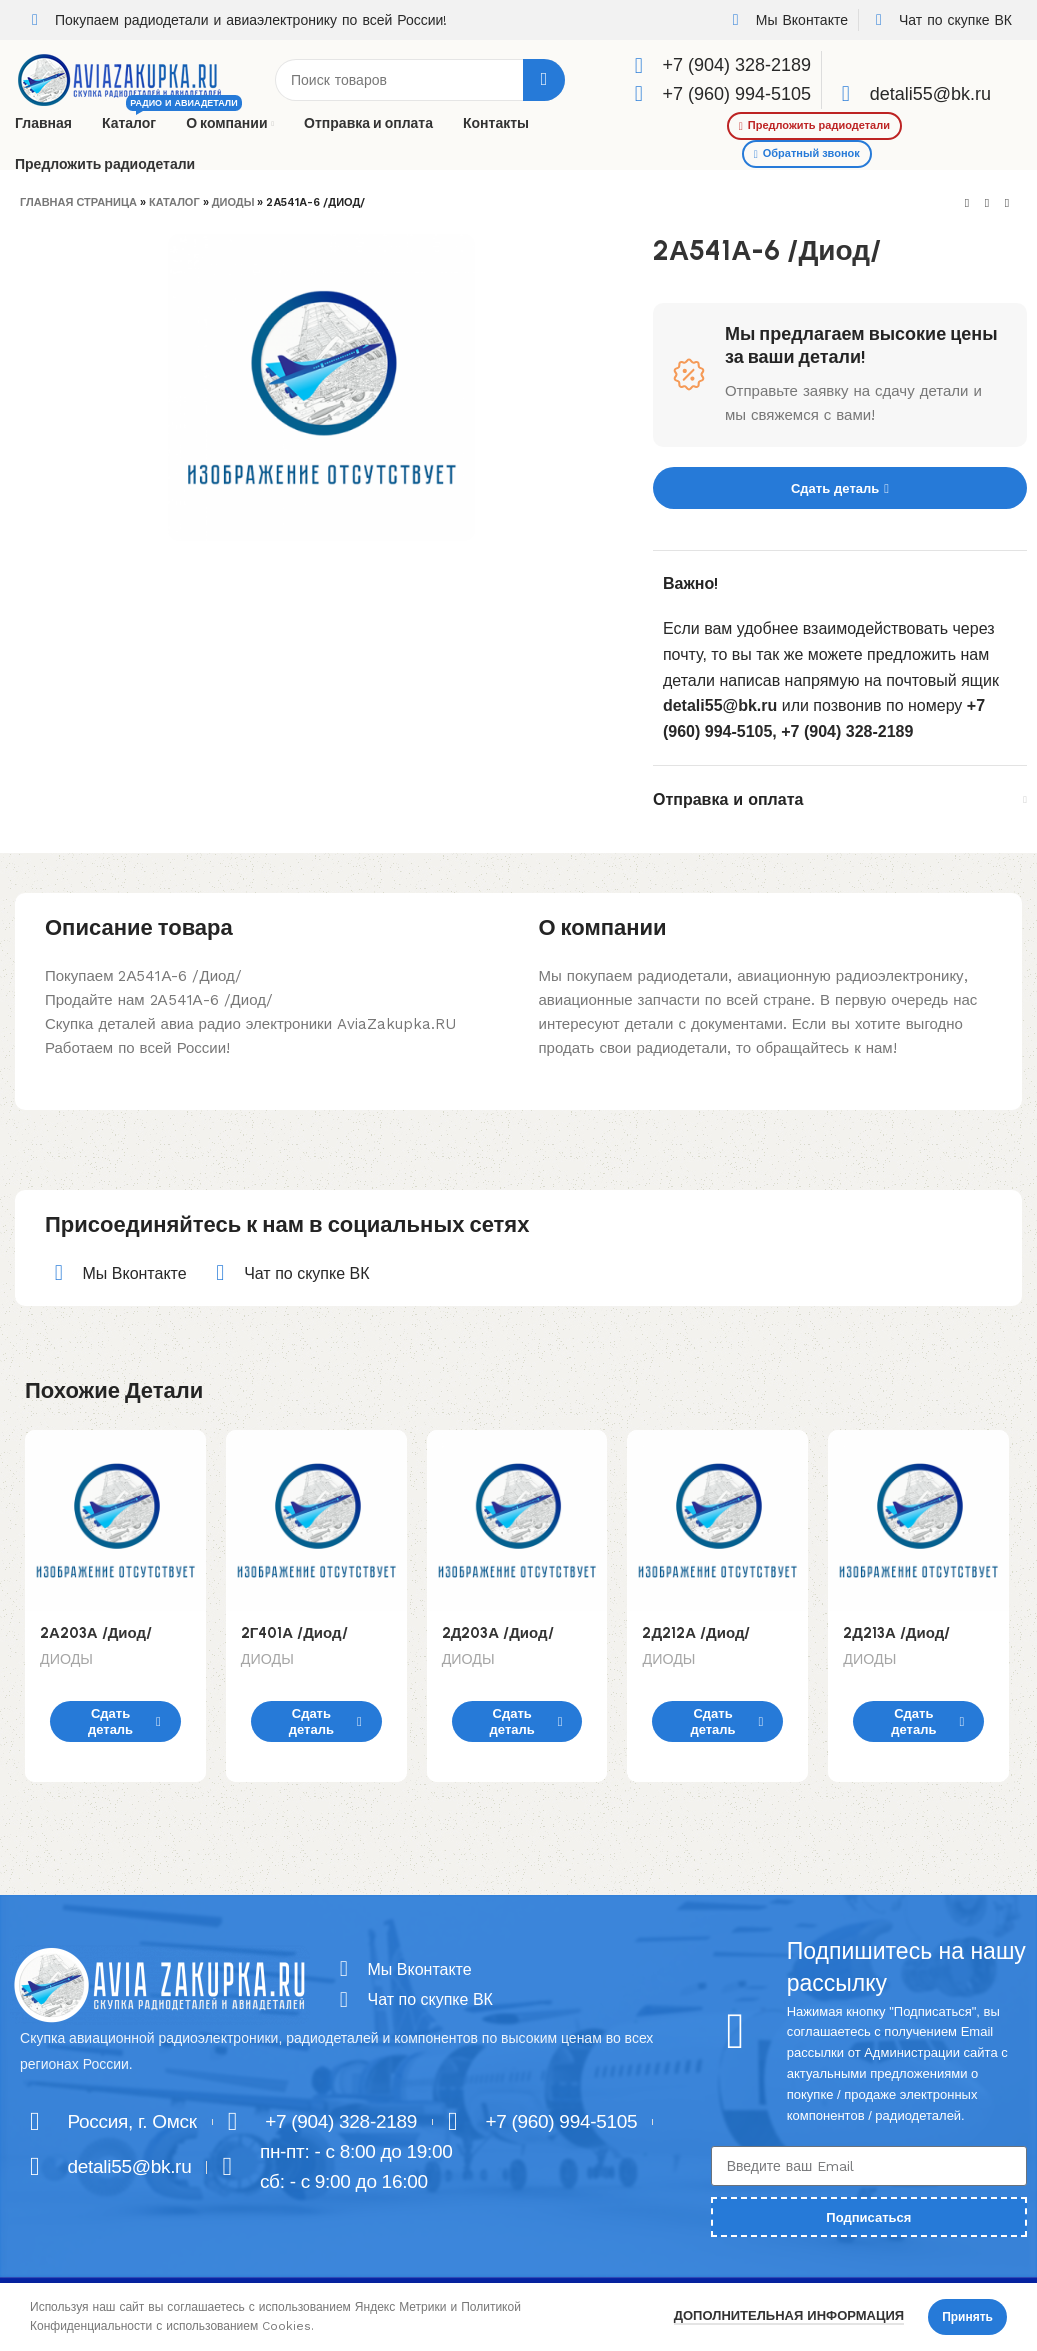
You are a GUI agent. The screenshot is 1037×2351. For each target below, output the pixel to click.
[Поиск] (420, 80)
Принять (967, 2317)
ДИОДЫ (233, 202)
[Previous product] (967, 204)
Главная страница (78, 202)
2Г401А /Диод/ (294, 1633)
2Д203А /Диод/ (498, 1633)
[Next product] (1007, 204)
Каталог (174, 202)
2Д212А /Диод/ (696, 1633)
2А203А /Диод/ (96, 1633)
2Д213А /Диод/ (896, 1633)
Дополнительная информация (789, 2315)
